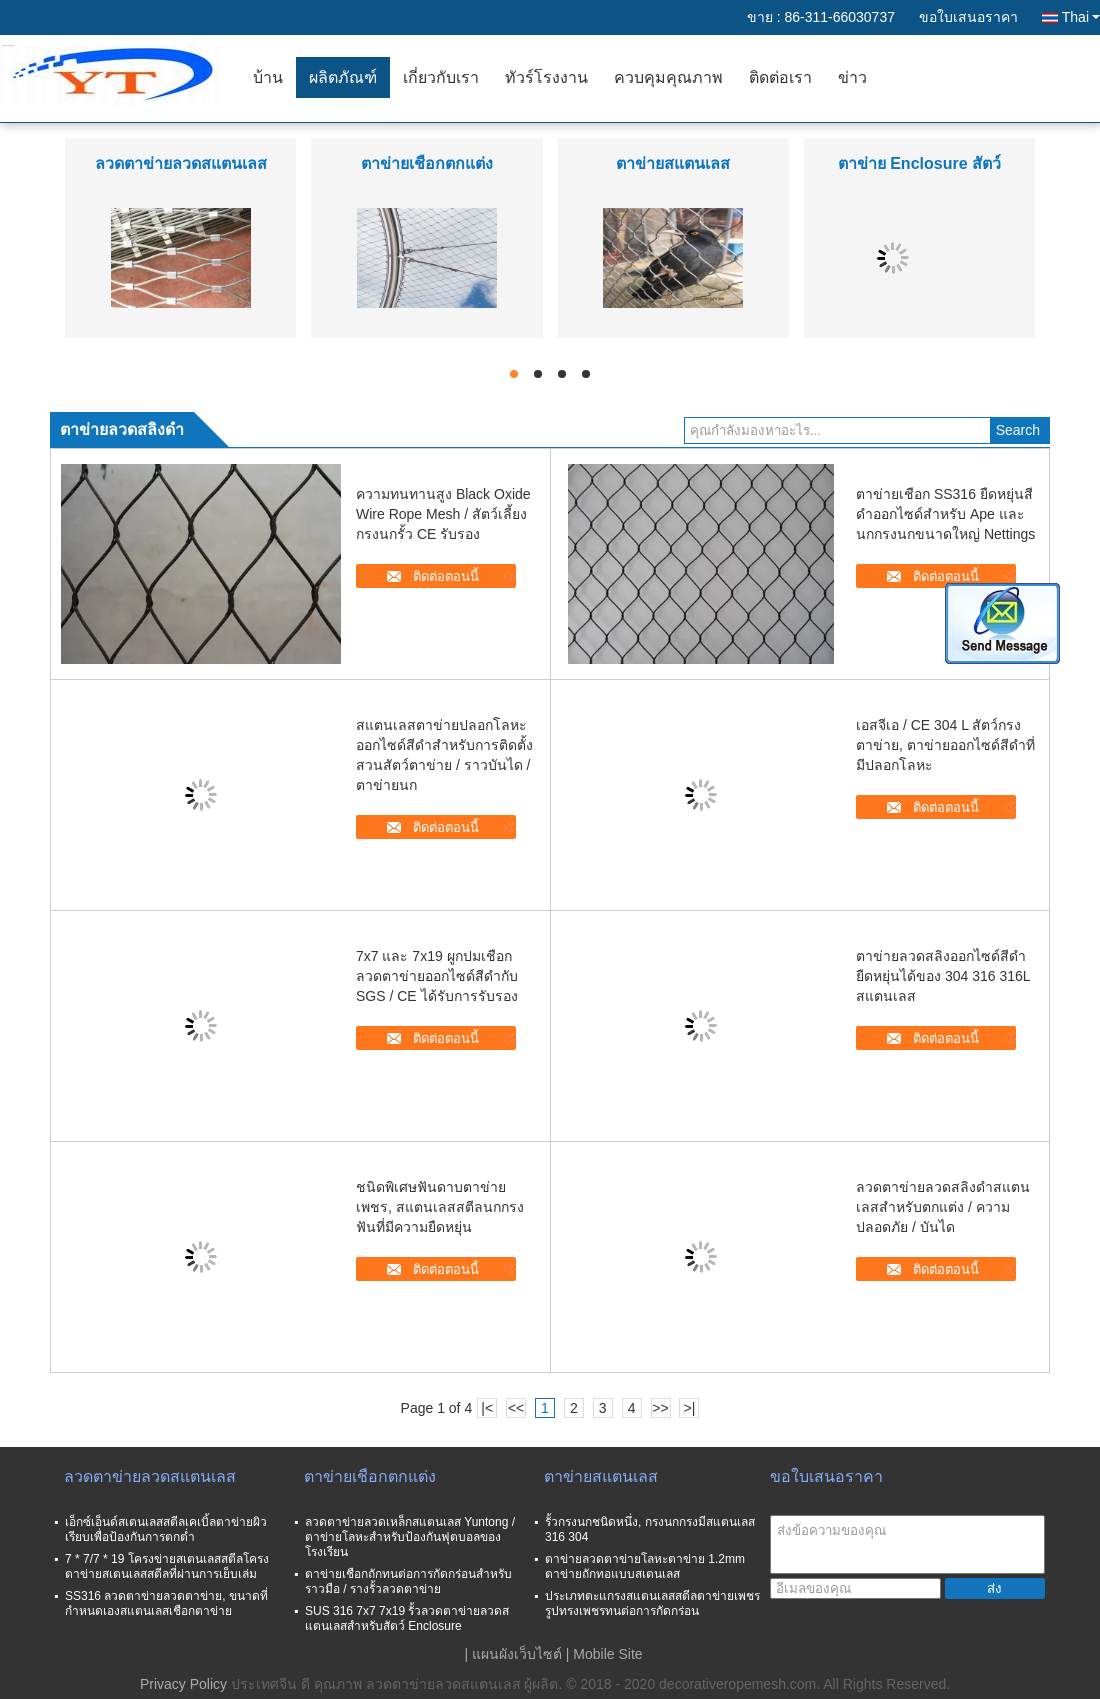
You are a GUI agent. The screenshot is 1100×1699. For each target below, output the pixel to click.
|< (487, 1408)
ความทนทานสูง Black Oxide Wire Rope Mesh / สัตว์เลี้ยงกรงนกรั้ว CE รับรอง (443, 514)
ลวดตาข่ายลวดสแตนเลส (181, 163)
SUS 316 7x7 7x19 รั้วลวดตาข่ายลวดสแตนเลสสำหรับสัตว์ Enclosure (407, 1618)
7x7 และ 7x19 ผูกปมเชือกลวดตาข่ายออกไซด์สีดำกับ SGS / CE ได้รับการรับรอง (437, 976)
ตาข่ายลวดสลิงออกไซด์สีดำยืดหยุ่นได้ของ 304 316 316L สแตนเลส (943, 976)
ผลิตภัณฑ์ (343, 77)
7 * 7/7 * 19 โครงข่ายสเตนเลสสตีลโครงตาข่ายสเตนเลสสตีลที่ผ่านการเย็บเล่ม (167, 1566)
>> (660, 1408)
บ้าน (268, 77)
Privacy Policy (183, 1684)
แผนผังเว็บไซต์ (517, 1654)
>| (690, 1408)
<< (516, 1408)
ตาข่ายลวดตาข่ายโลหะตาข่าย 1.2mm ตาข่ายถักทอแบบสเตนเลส (645, 1566)
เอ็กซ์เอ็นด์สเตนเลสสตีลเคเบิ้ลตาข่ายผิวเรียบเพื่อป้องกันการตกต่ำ (166, 1529)
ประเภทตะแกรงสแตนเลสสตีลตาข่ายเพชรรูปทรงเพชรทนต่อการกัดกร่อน (652, 1603)
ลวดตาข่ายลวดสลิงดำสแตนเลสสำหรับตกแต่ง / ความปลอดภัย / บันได (943, 1207)
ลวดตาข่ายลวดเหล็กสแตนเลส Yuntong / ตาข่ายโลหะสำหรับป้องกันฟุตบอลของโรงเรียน (410, 1537)
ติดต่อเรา (780, 77)
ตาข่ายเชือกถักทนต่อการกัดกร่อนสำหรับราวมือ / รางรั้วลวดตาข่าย (408, 1581)
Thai (1081, 17)
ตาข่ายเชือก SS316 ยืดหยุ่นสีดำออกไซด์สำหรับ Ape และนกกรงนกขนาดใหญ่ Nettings (945, 514)
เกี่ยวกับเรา (441, 77)
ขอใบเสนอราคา (968, 17)
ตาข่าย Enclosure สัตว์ (919, 163)
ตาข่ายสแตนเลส (673, 163)
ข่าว (852, 77)
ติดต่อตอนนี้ (446, 576)
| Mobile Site (604, 1654)
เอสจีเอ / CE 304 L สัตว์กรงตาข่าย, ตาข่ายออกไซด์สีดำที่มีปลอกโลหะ (945, 745)
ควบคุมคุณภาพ (668, 77)
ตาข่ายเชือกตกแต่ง (427, 163)
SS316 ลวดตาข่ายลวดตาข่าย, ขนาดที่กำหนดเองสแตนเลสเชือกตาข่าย (166, 1603)
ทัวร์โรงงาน (546, 77)
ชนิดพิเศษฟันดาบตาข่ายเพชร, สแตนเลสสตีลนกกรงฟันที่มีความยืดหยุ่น (440, 1207)
